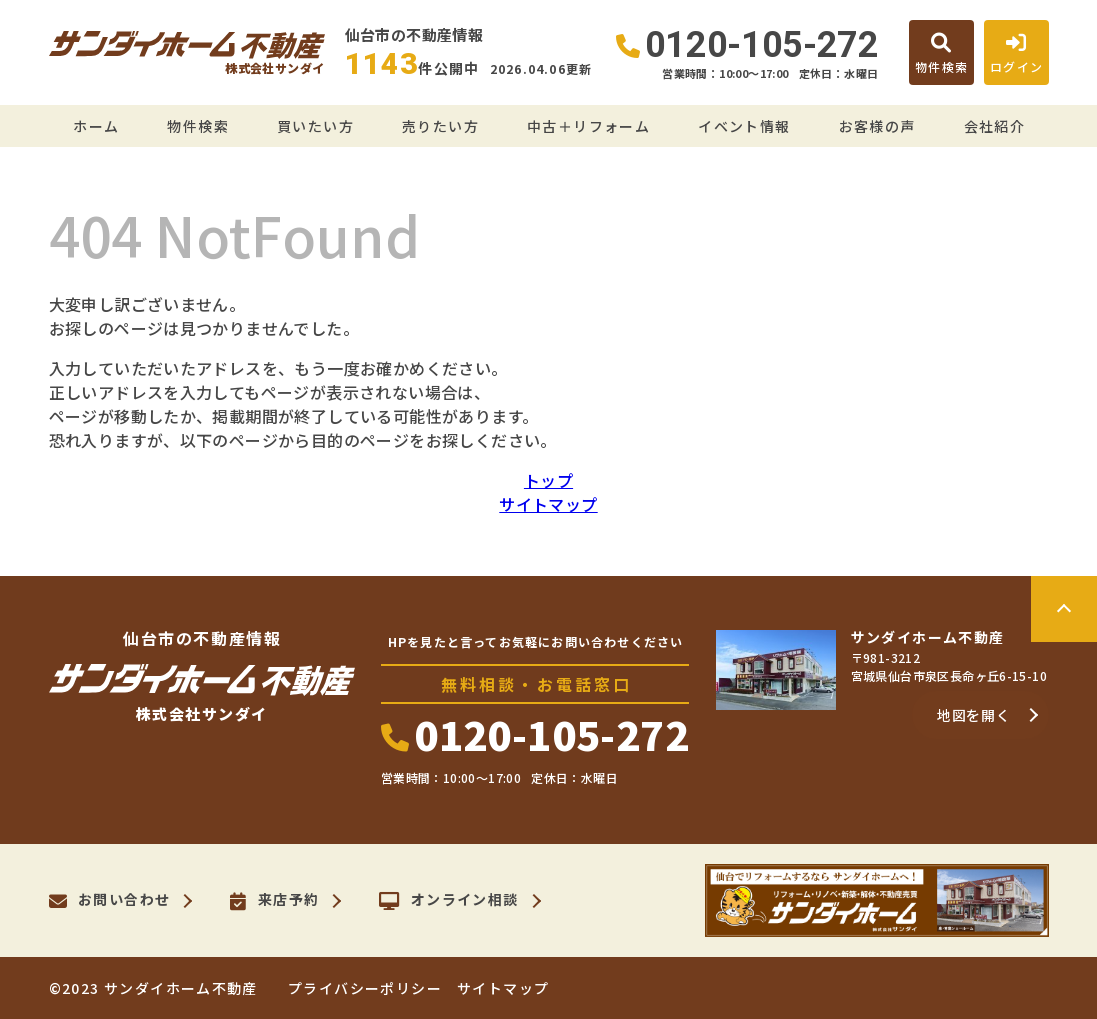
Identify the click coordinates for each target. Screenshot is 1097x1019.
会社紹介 (995, 126)
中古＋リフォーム (588, 126)
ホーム (96, 126)
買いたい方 (315, 126)
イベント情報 (744, 126)
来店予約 (274, 901)
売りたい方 (440, 126)
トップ (548, 480)
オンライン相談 (448, 901)
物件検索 (198, 126)
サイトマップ (548, 504)
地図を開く (974, 715)
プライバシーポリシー (365, 988)
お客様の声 (877, 126)
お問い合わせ (110, 901)
